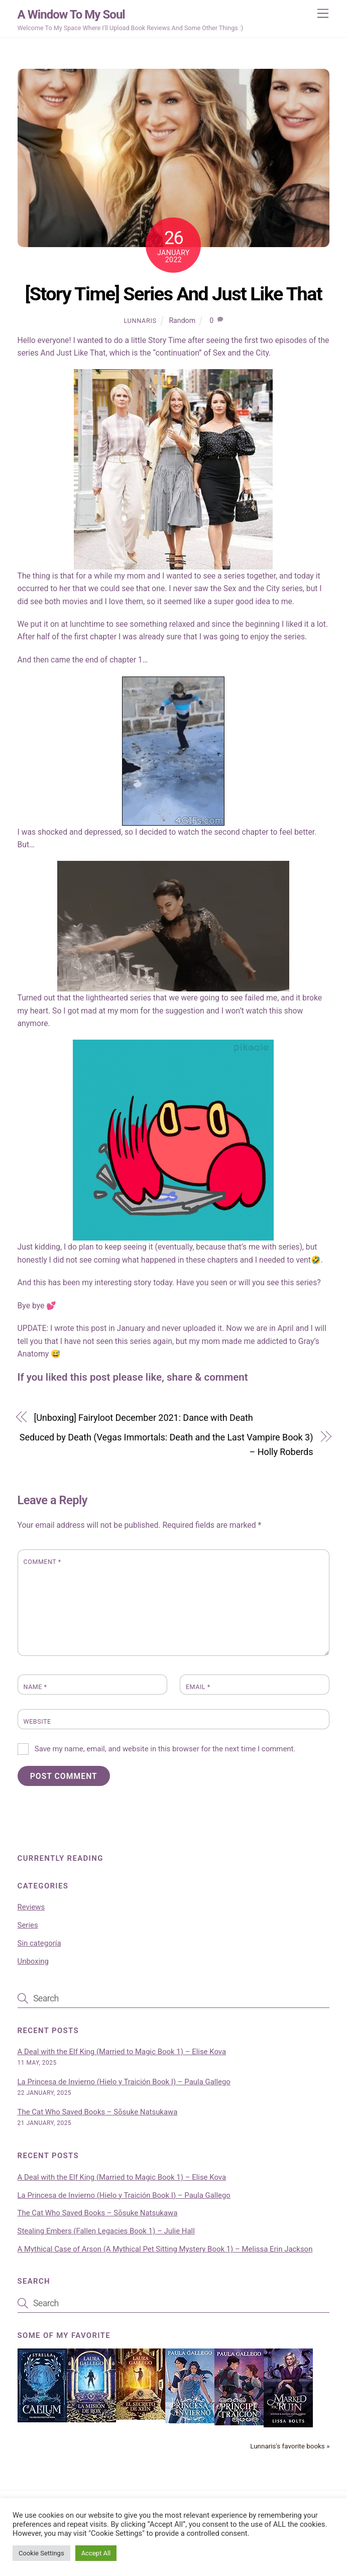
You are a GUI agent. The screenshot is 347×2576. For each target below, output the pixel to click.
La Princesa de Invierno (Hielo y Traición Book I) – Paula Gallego (124, 2081)
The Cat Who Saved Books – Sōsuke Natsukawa (98, 2111)
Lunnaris (140, 320)
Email (198, 1687)
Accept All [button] (96, 2553)
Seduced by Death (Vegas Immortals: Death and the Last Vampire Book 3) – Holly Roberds (166, 1444)
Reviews (31, 1907)
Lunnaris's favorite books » (289, 2446)
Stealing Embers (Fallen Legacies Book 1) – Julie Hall (106, 2230)
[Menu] (323, 14)
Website (37, 1721)
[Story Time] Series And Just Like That (173, 294)
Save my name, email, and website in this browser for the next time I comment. (165, 1748)
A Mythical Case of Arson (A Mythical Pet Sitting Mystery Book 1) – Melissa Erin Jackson (165, 2249)
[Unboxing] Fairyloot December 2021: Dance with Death (143, 1417)
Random (182, 320)
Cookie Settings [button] (41, 2553)
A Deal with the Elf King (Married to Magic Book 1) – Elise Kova (122, 2051)
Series (28, 1925)
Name (35, 1687)
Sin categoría (39, 1943)
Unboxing (33, 1961)
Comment (42, 1561)
